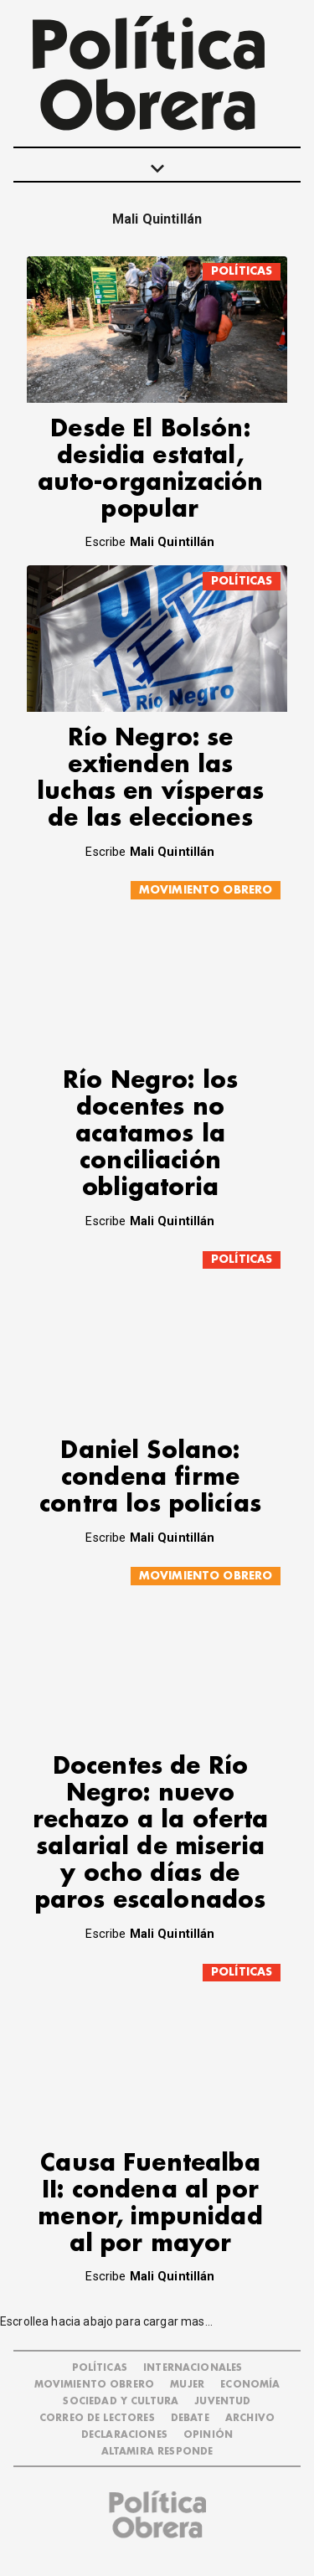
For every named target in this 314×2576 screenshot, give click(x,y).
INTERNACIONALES (192, 2367)
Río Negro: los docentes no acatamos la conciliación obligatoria (150, 1134)
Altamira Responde (157, 2451)
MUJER (187, 2384)
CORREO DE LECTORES (97, 2418)
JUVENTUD (222, 2401)
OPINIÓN (208, 2434)
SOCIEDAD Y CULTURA (120, 2401)
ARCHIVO (250, 2418)
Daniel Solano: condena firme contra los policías (150, 1478)
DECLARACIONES (124, 2434)
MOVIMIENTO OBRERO (206, 889)
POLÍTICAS (241, 270)
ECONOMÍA (250, 2384)
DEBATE (190, 2418)
